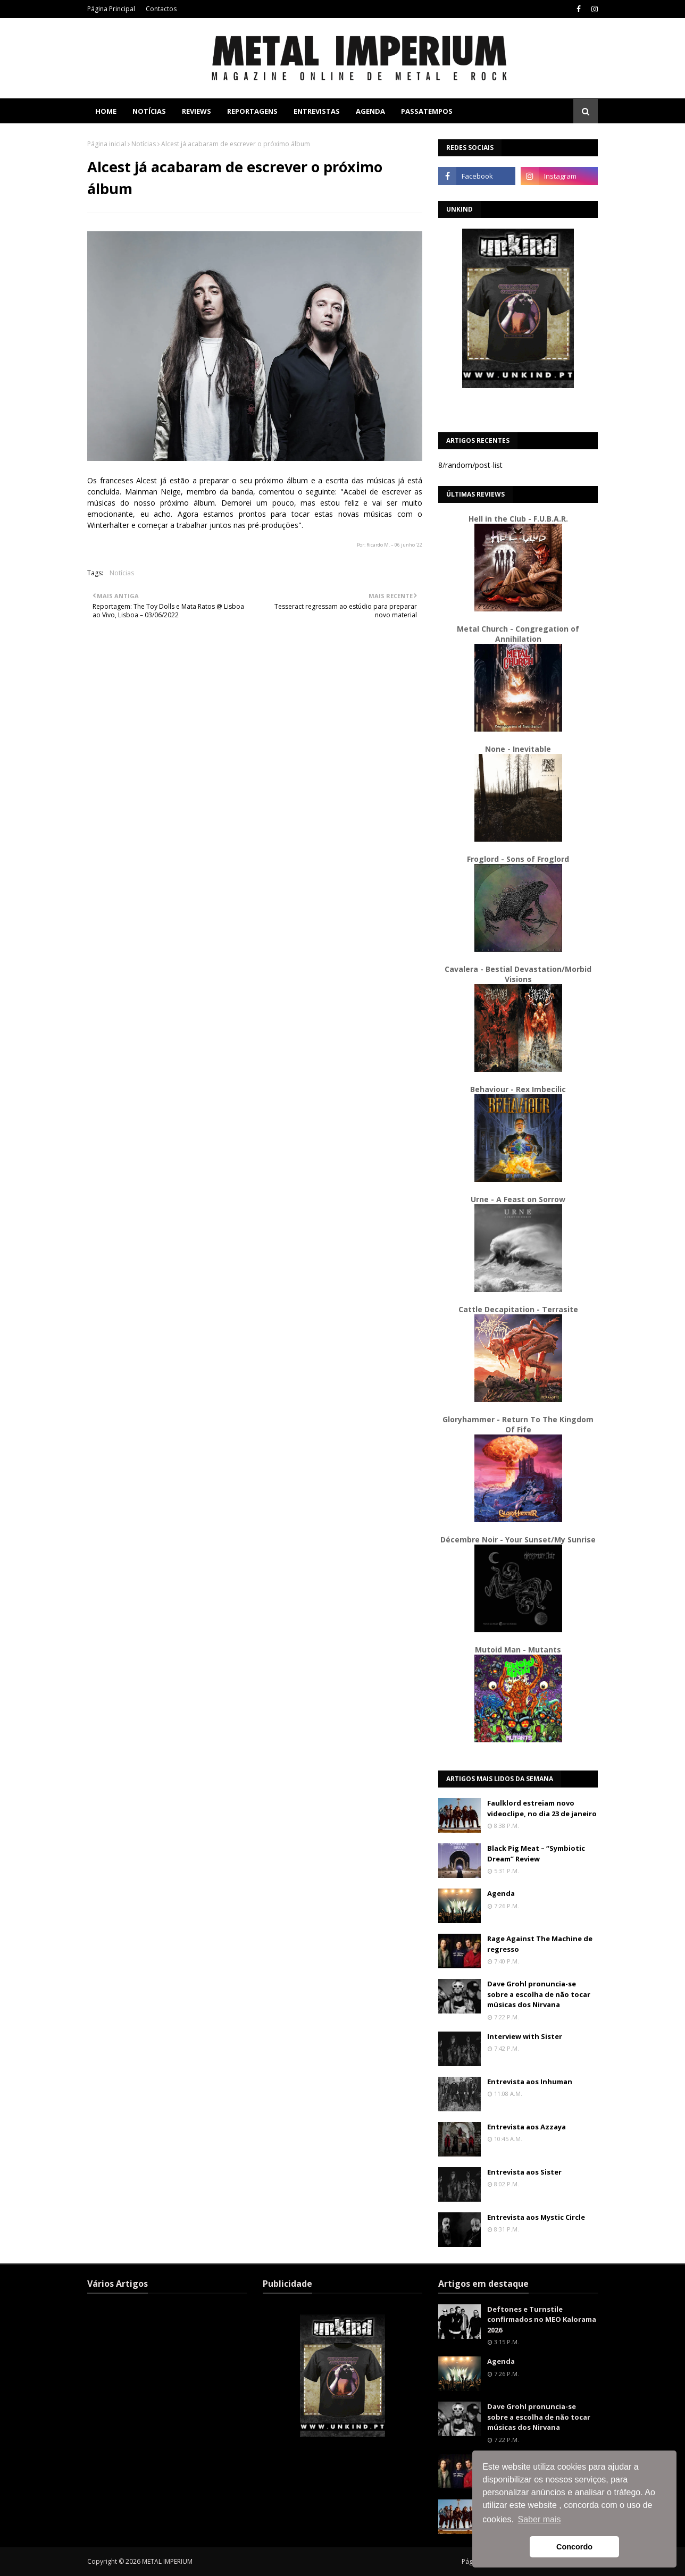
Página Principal (111, 8)
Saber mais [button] (539, 2519)
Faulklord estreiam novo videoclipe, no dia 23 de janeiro (542, 1808)
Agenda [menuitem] (370, 111)
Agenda (501, 1893)
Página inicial (106, 143)
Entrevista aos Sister (524, 2172)
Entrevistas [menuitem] (317, 111)
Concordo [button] (574, 2547)
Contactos (161, 8)
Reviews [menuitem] (196, 111)
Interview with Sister (524, 2036)
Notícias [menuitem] (149, 111)
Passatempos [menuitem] (427, 111)
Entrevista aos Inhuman (529, 2081)
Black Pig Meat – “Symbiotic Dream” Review (536, 1853)
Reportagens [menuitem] (252, 111)
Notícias (143, 143)
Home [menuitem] (105, 111)
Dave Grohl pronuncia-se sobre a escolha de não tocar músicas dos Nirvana (538, 1994)
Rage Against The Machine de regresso (539, 1944)
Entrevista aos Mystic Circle (536, 2217)
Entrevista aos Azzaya (526, 2127)
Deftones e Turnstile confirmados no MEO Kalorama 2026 (541, 2319)
